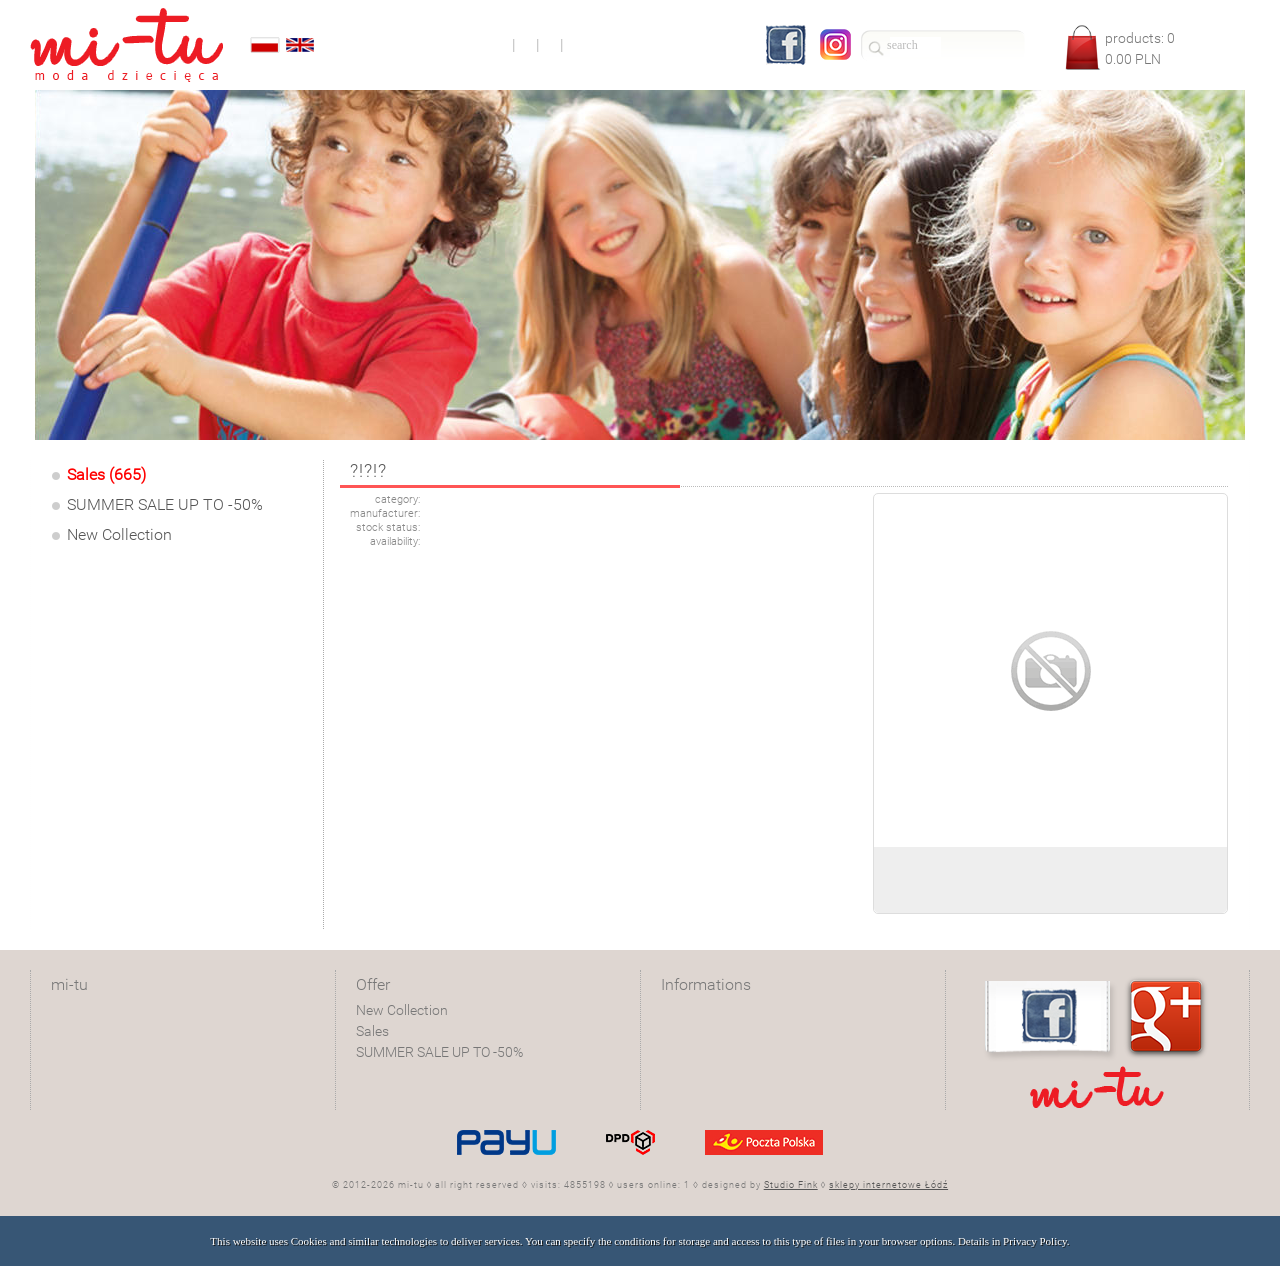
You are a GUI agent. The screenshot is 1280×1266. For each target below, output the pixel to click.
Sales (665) (106, 474)
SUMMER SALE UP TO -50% (165, 504)
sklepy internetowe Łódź (888, 1185)
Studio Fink (791, 1185)
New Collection (119, 534)
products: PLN (1140, 48)
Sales (372, 1031)
